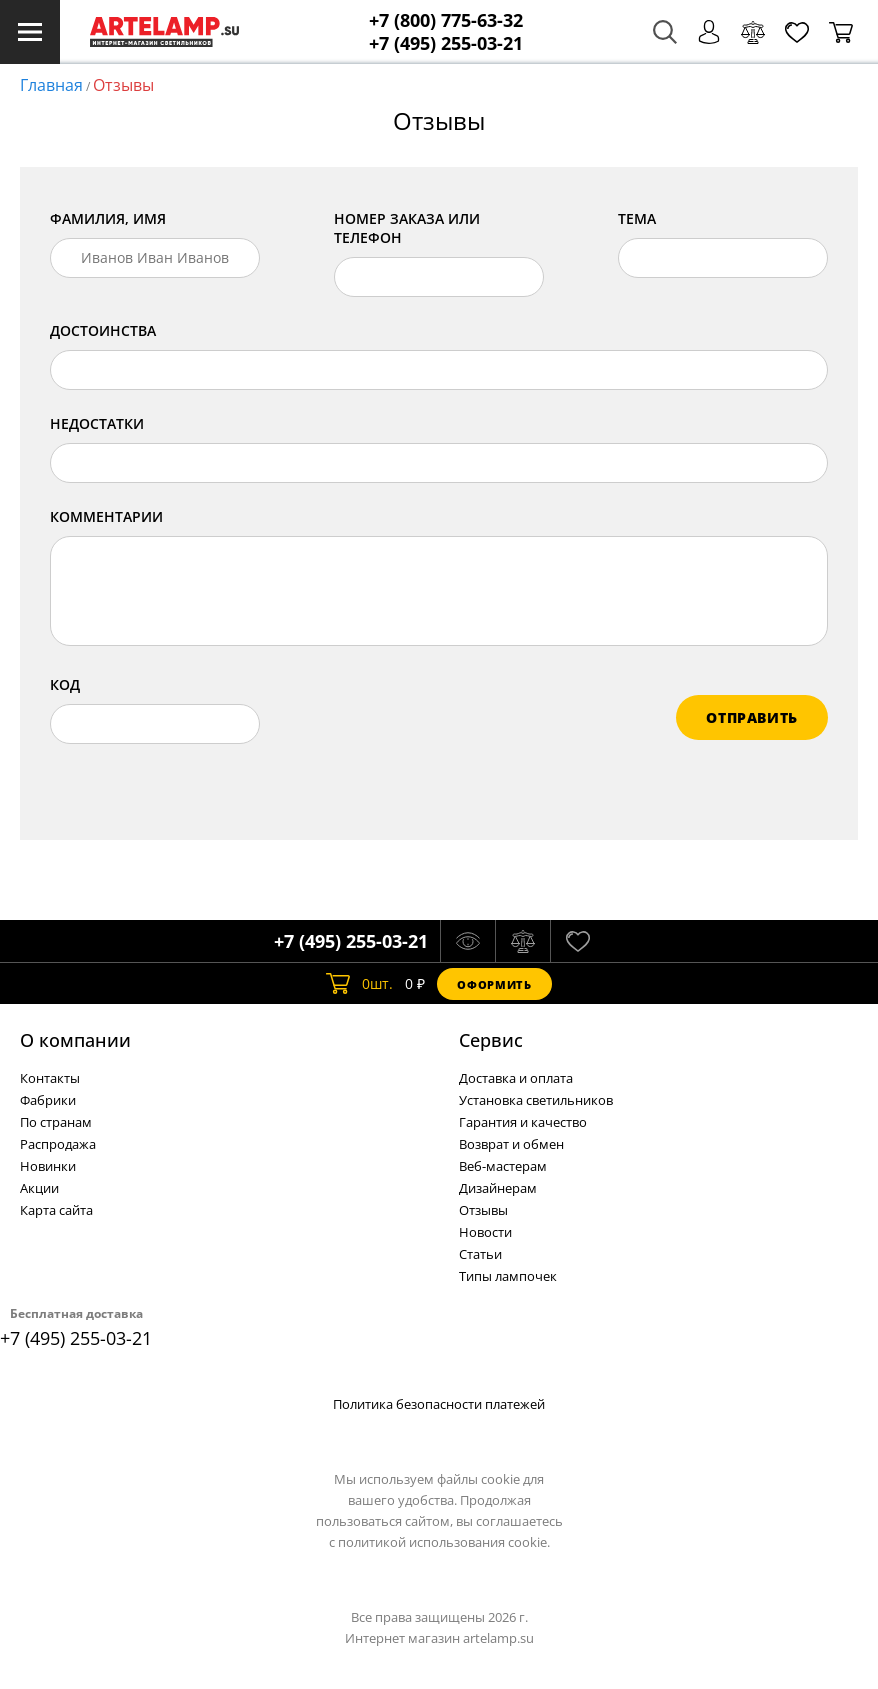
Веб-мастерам (503, 1166)
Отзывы (123, 85)
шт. (359, 984)
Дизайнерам (498, 1188)
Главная (51, 85)
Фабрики (48, 1100)
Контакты (50, 1078)
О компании (75, 1040)
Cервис (491, 1040)
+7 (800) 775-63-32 (446, 20)
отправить (752, 717)
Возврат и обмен (511, 1144)
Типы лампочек (508, 1276)
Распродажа (58, 1144)
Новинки (48, 1166)
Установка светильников (536, 1100)
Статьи (480, 1254)
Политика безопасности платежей (439, 1404)
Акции (39, 1188)
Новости (485, 1232)
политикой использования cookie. (444, 1542)
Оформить (494, 984)
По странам (56, 1122)
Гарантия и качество (523, 1122)
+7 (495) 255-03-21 (446, 43)
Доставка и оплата (516, 1078)
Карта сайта (56, 1210)
